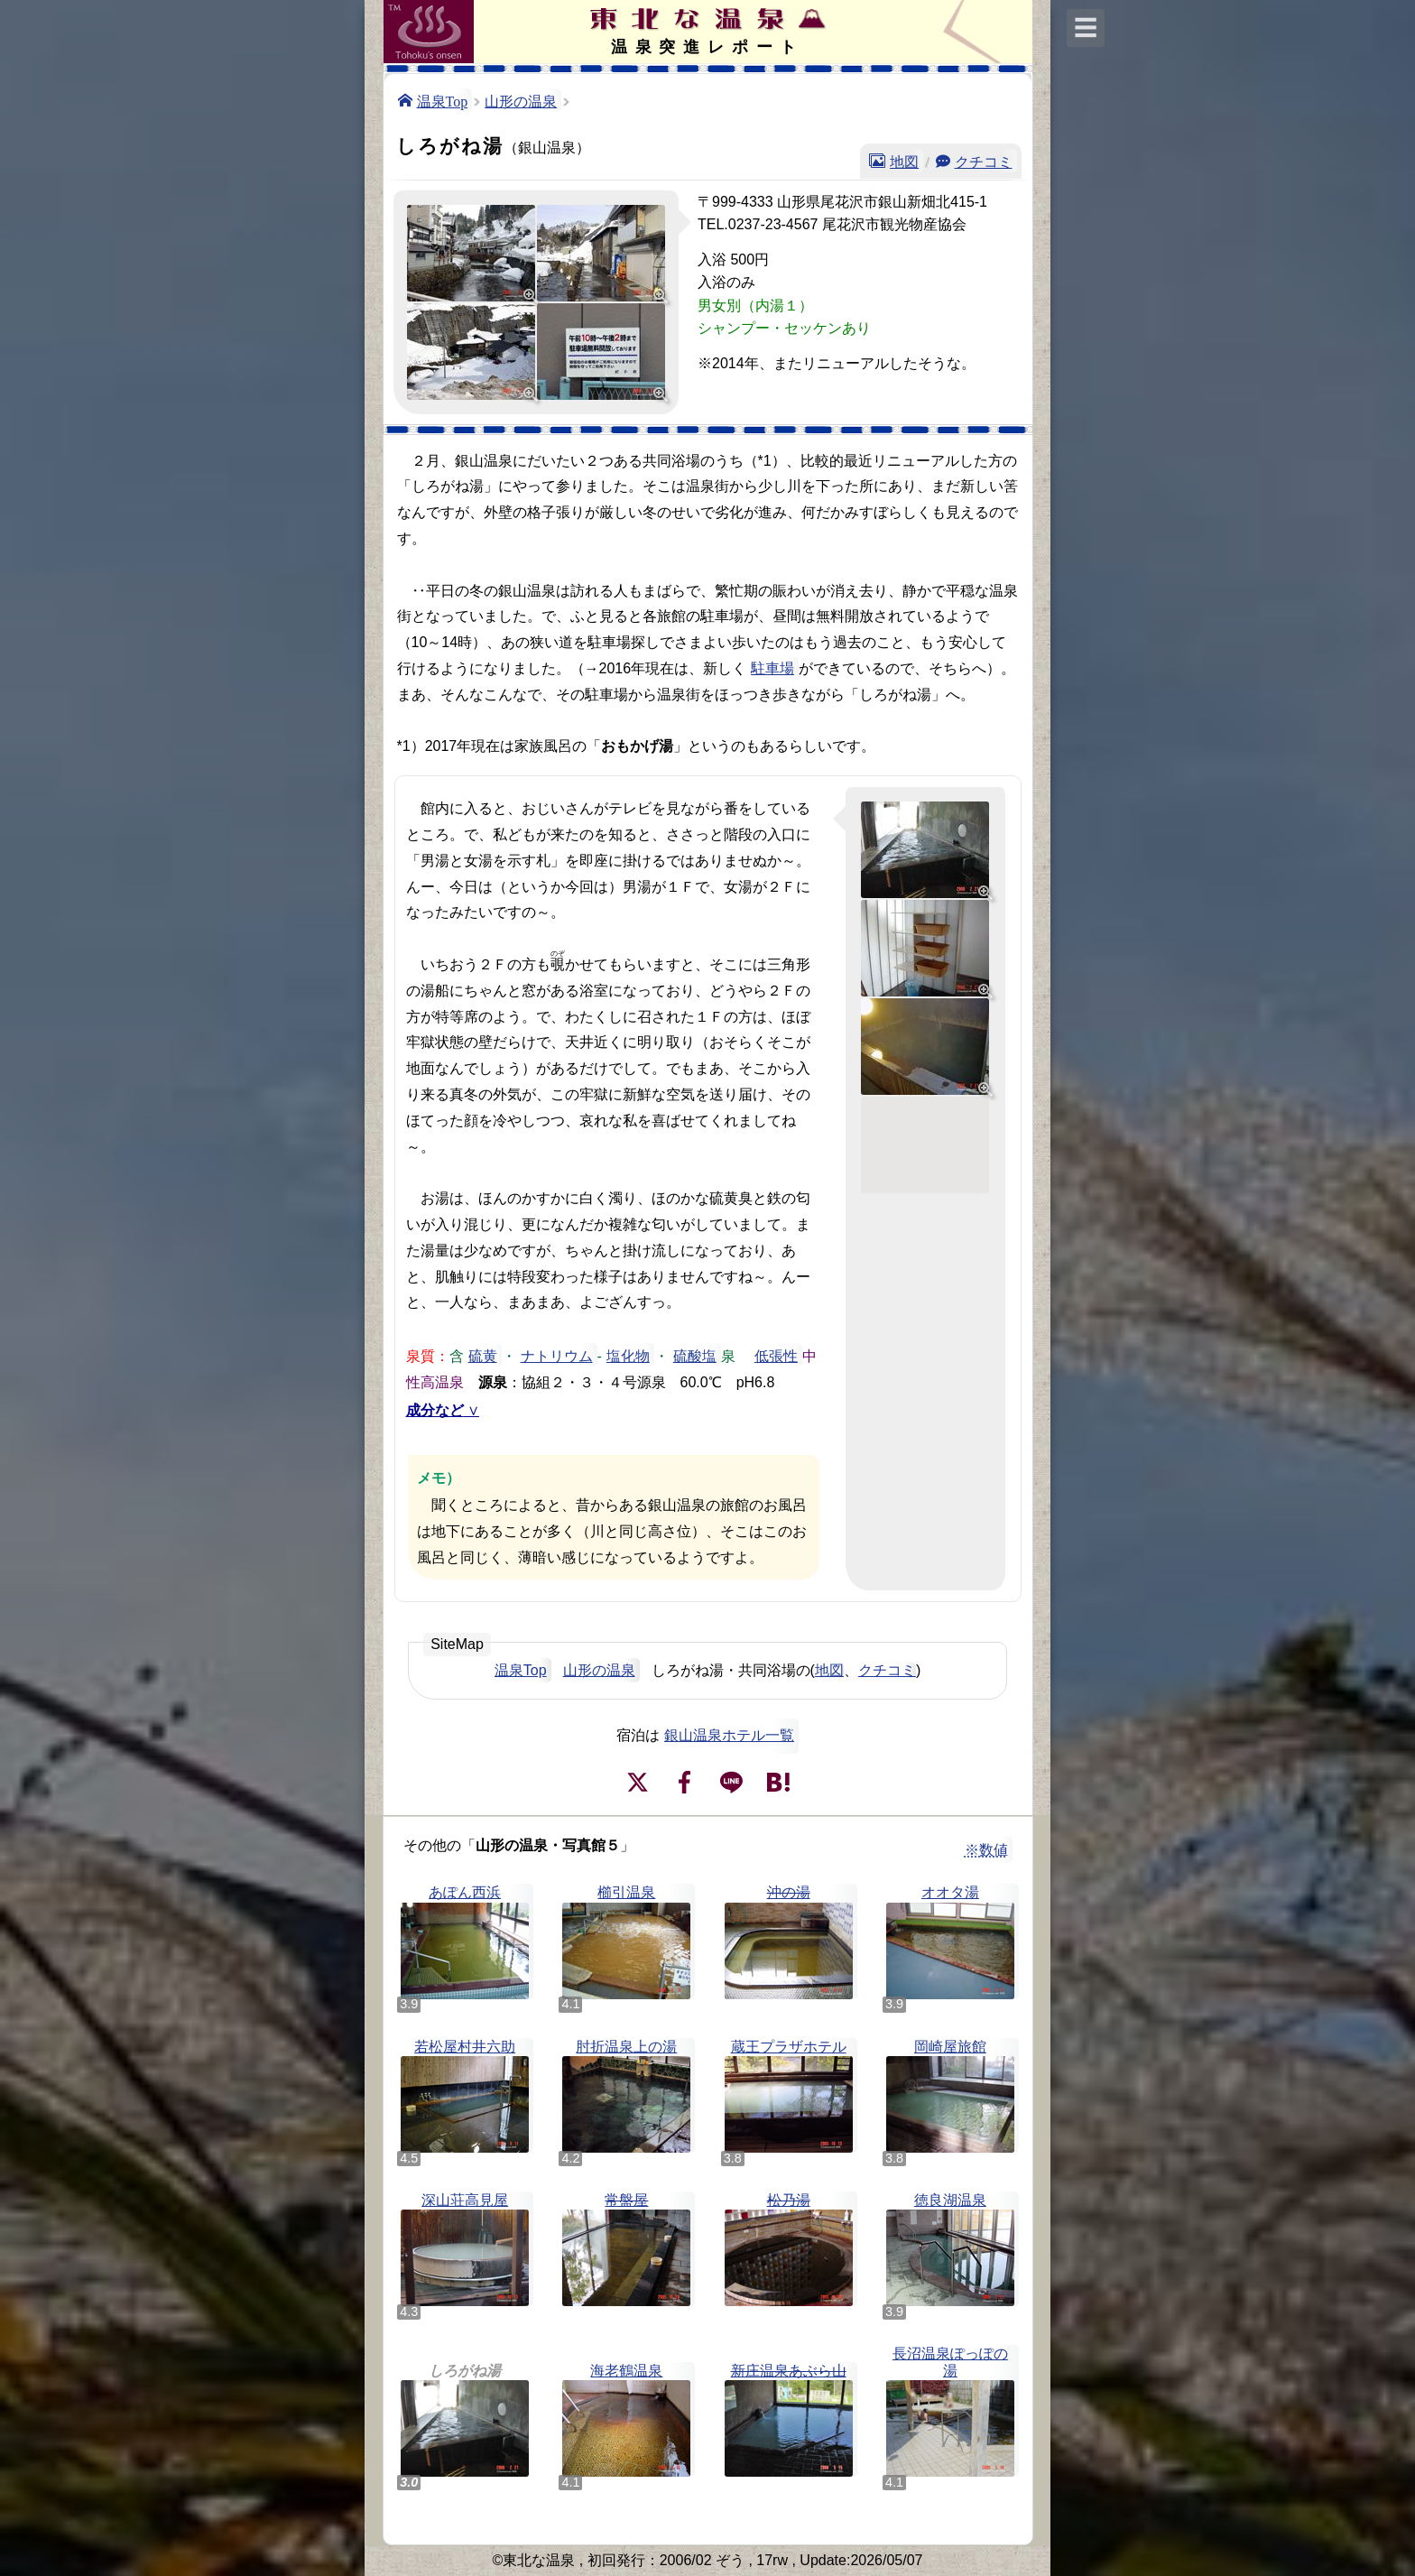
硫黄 (482, 1355)
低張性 (776, 1355)
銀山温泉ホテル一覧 (729, 1735)
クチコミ (984, 160)
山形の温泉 (521, 100)
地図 (904, 160)
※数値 (986, 1850)
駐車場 (772, 668)
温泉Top (442, 100)
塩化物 (628, 1355)
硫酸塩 (695, 1355)
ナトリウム (557, 1355)
